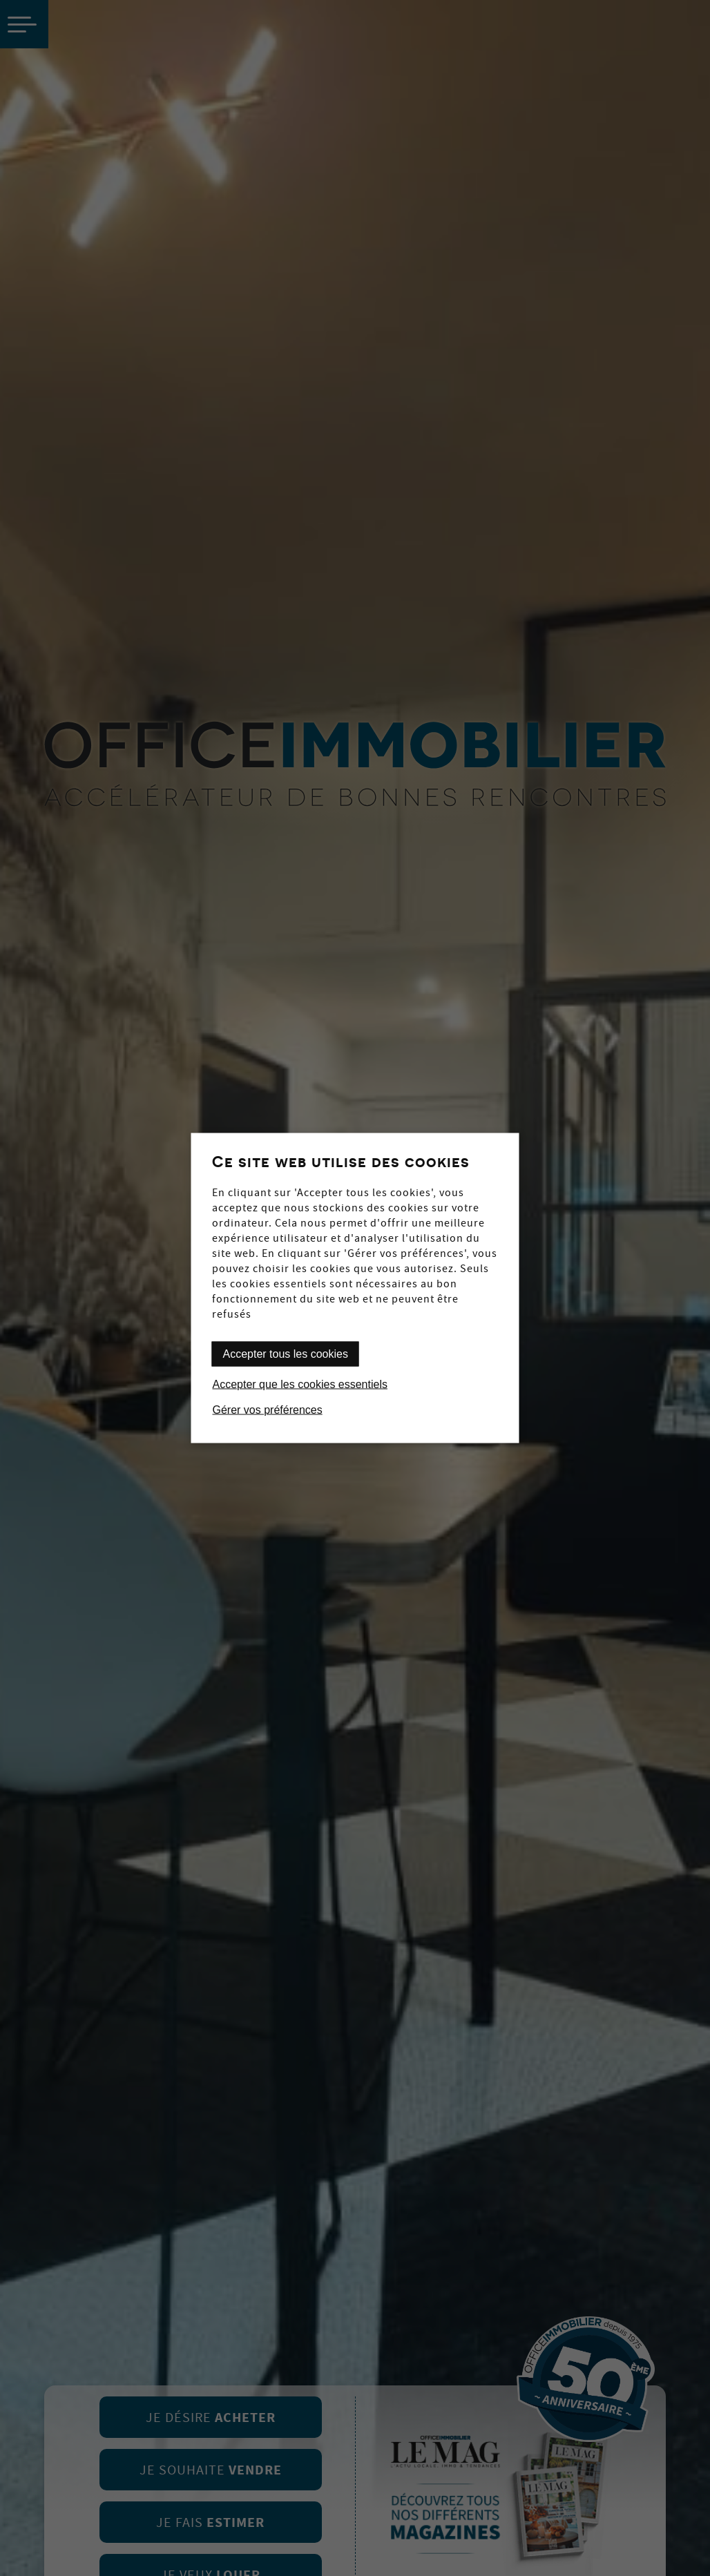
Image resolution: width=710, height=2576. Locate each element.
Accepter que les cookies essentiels (300, 1384)
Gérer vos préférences (268, 1410)
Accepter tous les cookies (285, 1354)
